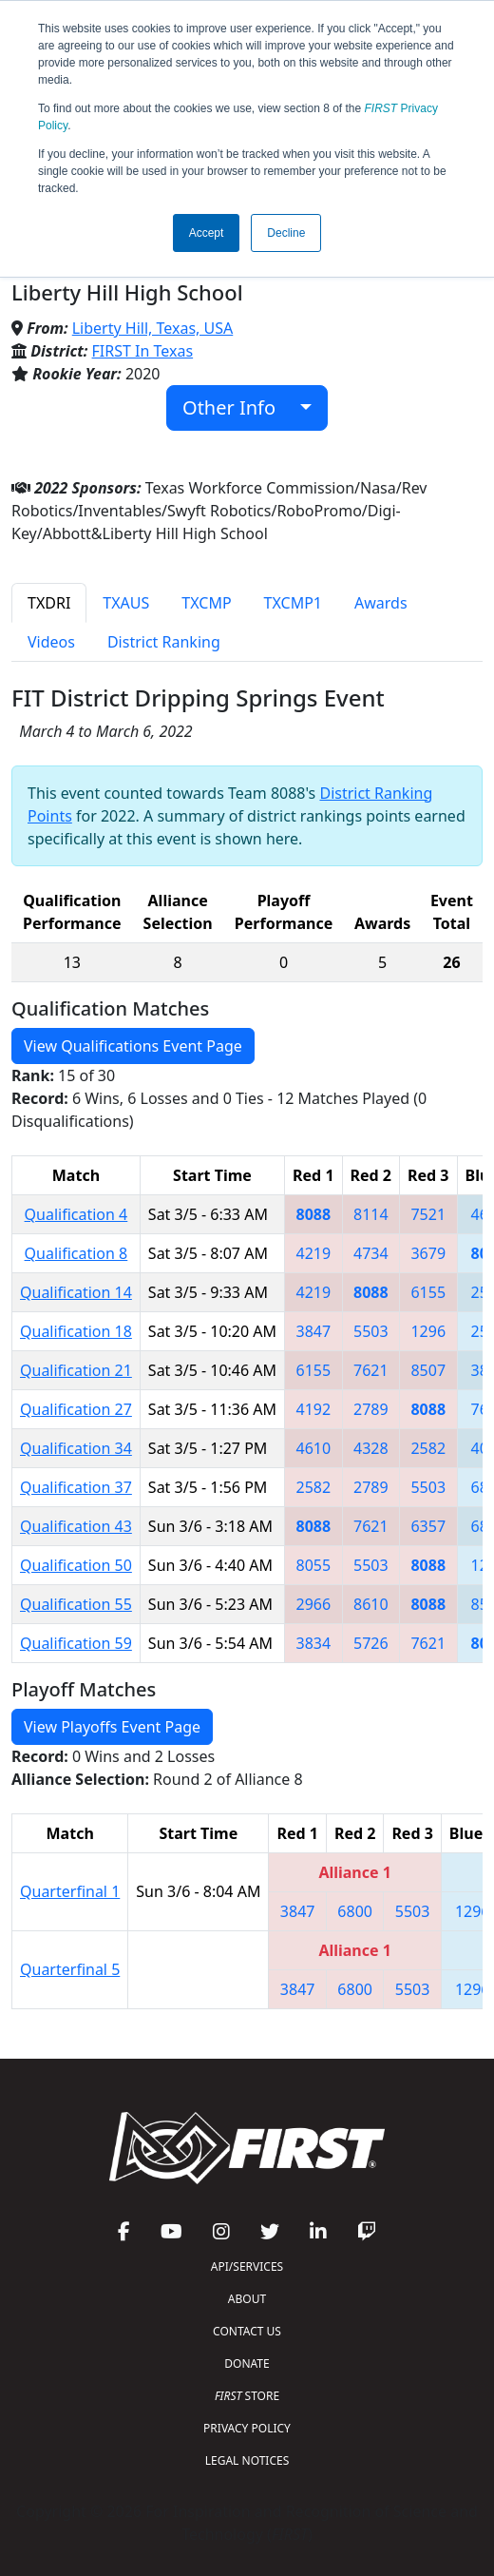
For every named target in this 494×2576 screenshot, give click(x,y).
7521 (428, 1214)
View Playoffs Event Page (112, 1726)
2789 (371, 1409)
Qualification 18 (76, 1331)
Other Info (238, 407)
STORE (247, 2396)
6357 (428, 1526)
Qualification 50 (76, 1565)
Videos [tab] (51, 641)
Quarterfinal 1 (70, 1891)
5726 (371, 1643)
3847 (314, 1331)
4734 (371, 1253)
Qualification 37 (76, 1487)
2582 (428, 1448)
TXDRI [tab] (49, 602)
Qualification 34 (76, 1448)
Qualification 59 (76, 1643)
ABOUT (247, 2299)
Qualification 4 (76, 1214)
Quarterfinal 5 (70, 1969)
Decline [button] (286, 233)
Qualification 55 (76, 1604)
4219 (314, 1253)
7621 (371, 1370)
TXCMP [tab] (206, 602)
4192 (314, 1409)
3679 (428, 1253)
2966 (314, 1604)
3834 (314, 1643)
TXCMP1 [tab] (293, 602)
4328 (371, 1448)
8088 (314, 1214)
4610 (314, 1448)
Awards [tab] (381, 602)
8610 (371, 1604)
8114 (371, 1214)
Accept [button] (206, 233)
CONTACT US (247, 2331)
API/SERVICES (247, 2266)
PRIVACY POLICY (247, 2428)
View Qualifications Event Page (133, 1046)
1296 (428, 1331)
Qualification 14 (76, 1292)
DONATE (246, 2363)
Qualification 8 (76, 1253)
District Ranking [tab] (163, 641)
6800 (354, 1911)
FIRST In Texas (143, 350)
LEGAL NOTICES (247, 2460)
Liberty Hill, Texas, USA (153, 328)
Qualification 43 (76, 1526)
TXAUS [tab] (126, 602)
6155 (428, 1292)
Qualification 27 (76, 1409)
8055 (314, 1565)
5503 (371, 1331)
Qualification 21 (76, 1370)
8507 (428, 1370)
